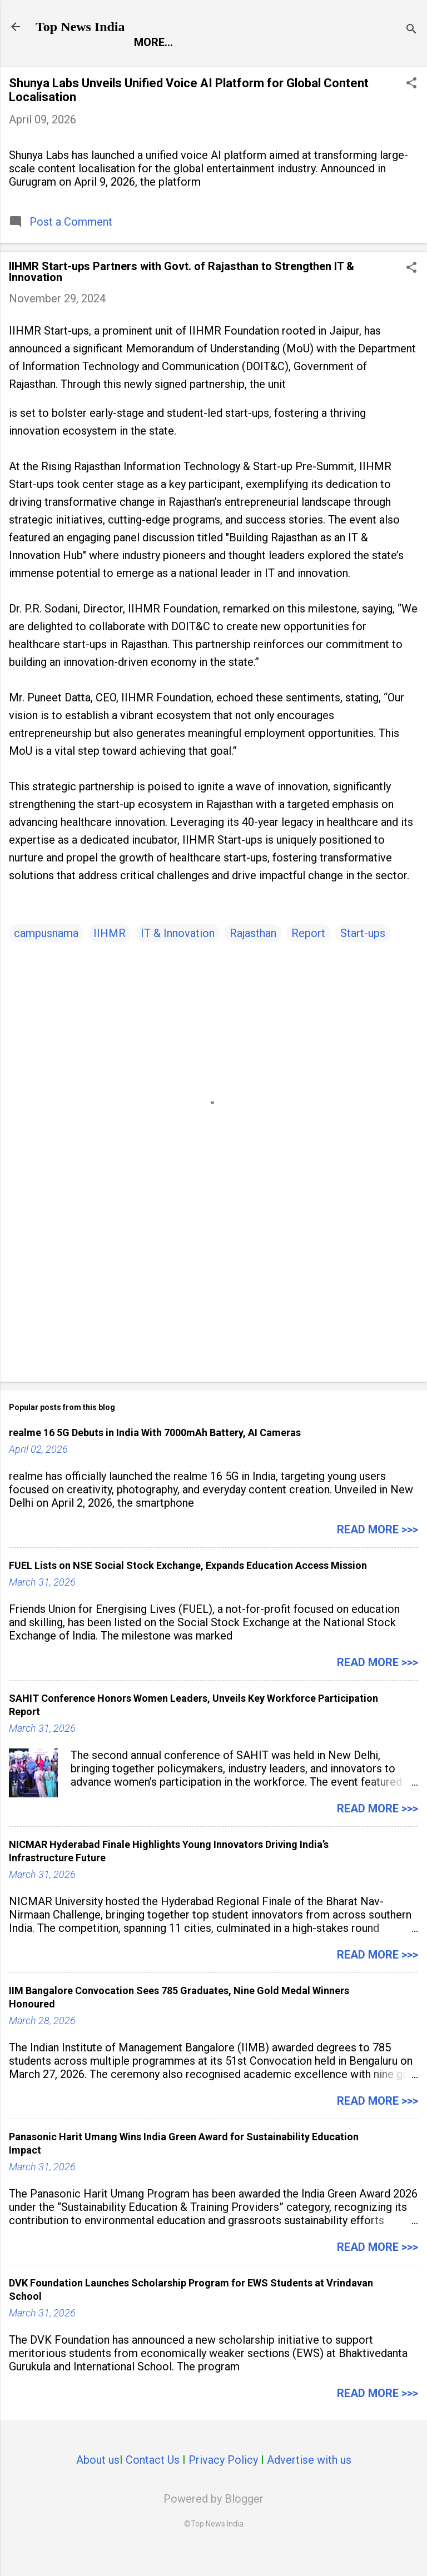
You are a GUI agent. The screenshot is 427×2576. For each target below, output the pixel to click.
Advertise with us (309, 2483)
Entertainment (152, 65)
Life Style (335, 65)
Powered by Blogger (213, 2522)
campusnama (46, 956)
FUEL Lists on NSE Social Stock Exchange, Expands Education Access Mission (188, 1589)
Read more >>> (377, 1552)
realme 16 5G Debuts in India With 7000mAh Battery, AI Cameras (155, 1456)
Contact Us (153, 2483)
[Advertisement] (213, 1309)
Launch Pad (251, 65)
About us (98, 2483)
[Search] (411, 30)
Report (65, 65)
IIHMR (109, 956)
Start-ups (362, 956)
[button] (411, 107)
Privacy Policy (223, 2483)
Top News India (80, 26)
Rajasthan (253, 956)
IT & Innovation (178, 956)
